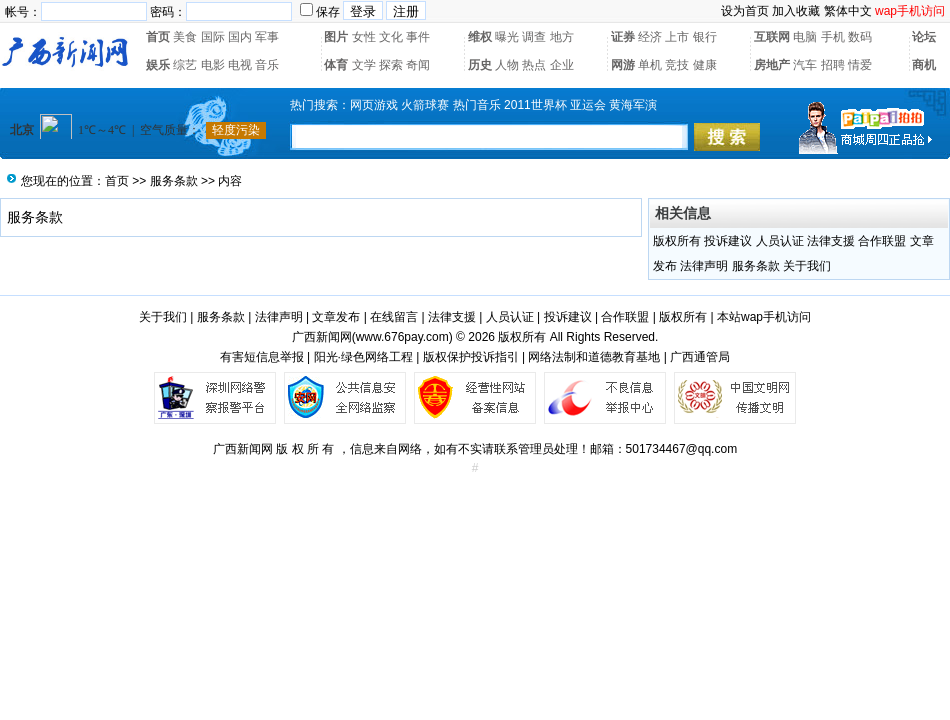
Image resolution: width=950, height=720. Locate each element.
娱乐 (158, 65)
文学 (364, 65)
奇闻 (418, 65)
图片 (336, 37)
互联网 (772, 37)
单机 (650, 65)
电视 (240, 65)
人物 (507, 65)
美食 (185, 37)
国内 (240, 37)
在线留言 (394, 317)
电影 (213, 65)
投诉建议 (728, 241)
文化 (391, 37)
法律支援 (831, 241)
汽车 (805, 65)
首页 (158, 37)
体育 (336, 65)
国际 (213, 37)
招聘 (833, 65)
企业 (562, 65)
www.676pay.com (402, 337)
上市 (677, 37)
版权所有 (677, 241)
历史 (480, 65)
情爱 (860, 65)
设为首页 (745, 11)
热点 (534, 65)
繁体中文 (848, 11)
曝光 (507, 37)
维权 (480, 37)
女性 (364, 37)
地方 (562, 37)
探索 (391, 65)
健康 (705, 65)
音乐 (267, 65)
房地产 (772, 65)
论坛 (924, 37)
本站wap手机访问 (764, 317)
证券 (623, 37)
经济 (650, 37)
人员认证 (780, 241)
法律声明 (704, 266)
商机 (924, 65)
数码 (860, 37)
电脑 (805, 37)
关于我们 (807, 266)
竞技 (677, 65)
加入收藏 (796, 11)
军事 (267, 37)
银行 (705, 37)
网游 (623, 65)
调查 (534, 37)
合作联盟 (882, 241)
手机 (833, 37)
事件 (418, 37)
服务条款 (174, 181)
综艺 (185, 65)
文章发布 (336, 317)
